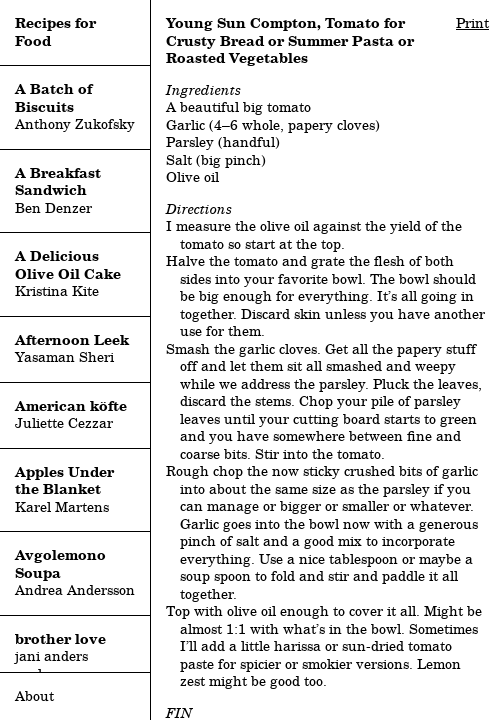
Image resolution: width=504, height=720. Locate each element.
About (34, 696)
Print (472, 23)
